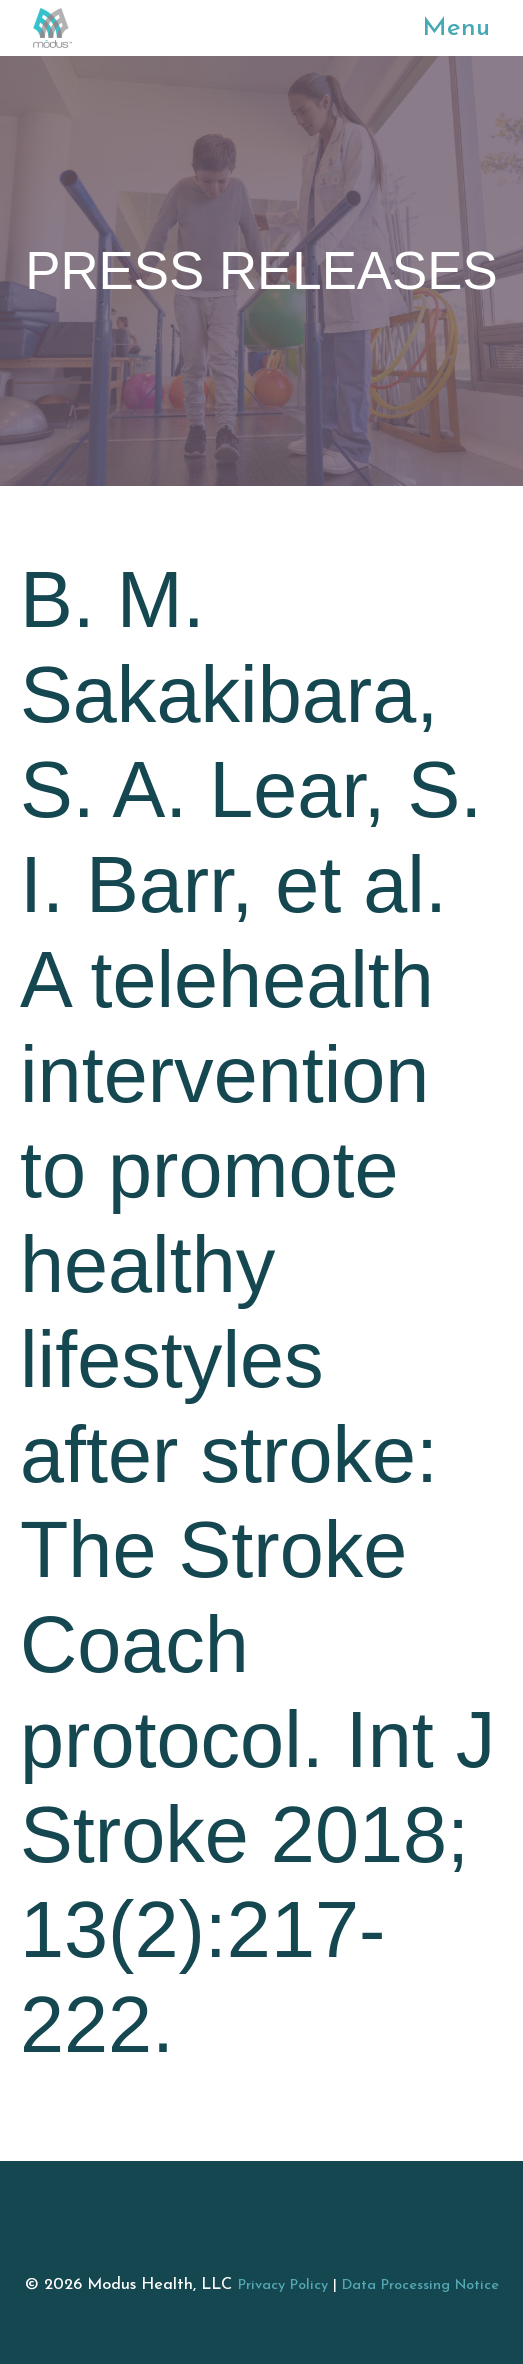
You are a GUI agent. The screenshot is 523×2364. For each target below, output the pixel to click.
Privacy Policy (283, 2285)
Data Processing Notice (420, 2285)
